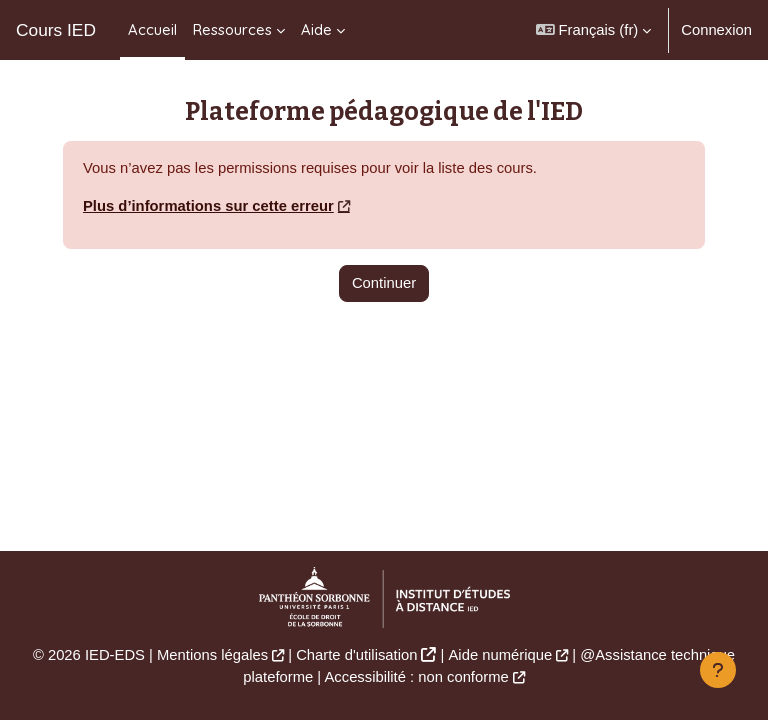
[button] (593, 30)
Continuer (384, 283)
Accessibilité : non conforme (416, 677)
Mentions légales (212, 655)
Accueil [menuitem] (152, 29)
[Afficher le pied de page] (718, 670)
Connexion (716, 30)
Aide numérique (501, 655)
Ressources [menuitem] (232, 29)
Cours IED (56, 30)
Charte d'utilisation (356, 655)
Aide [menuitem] (316, 29)
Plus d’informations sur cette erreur (208, 206)
